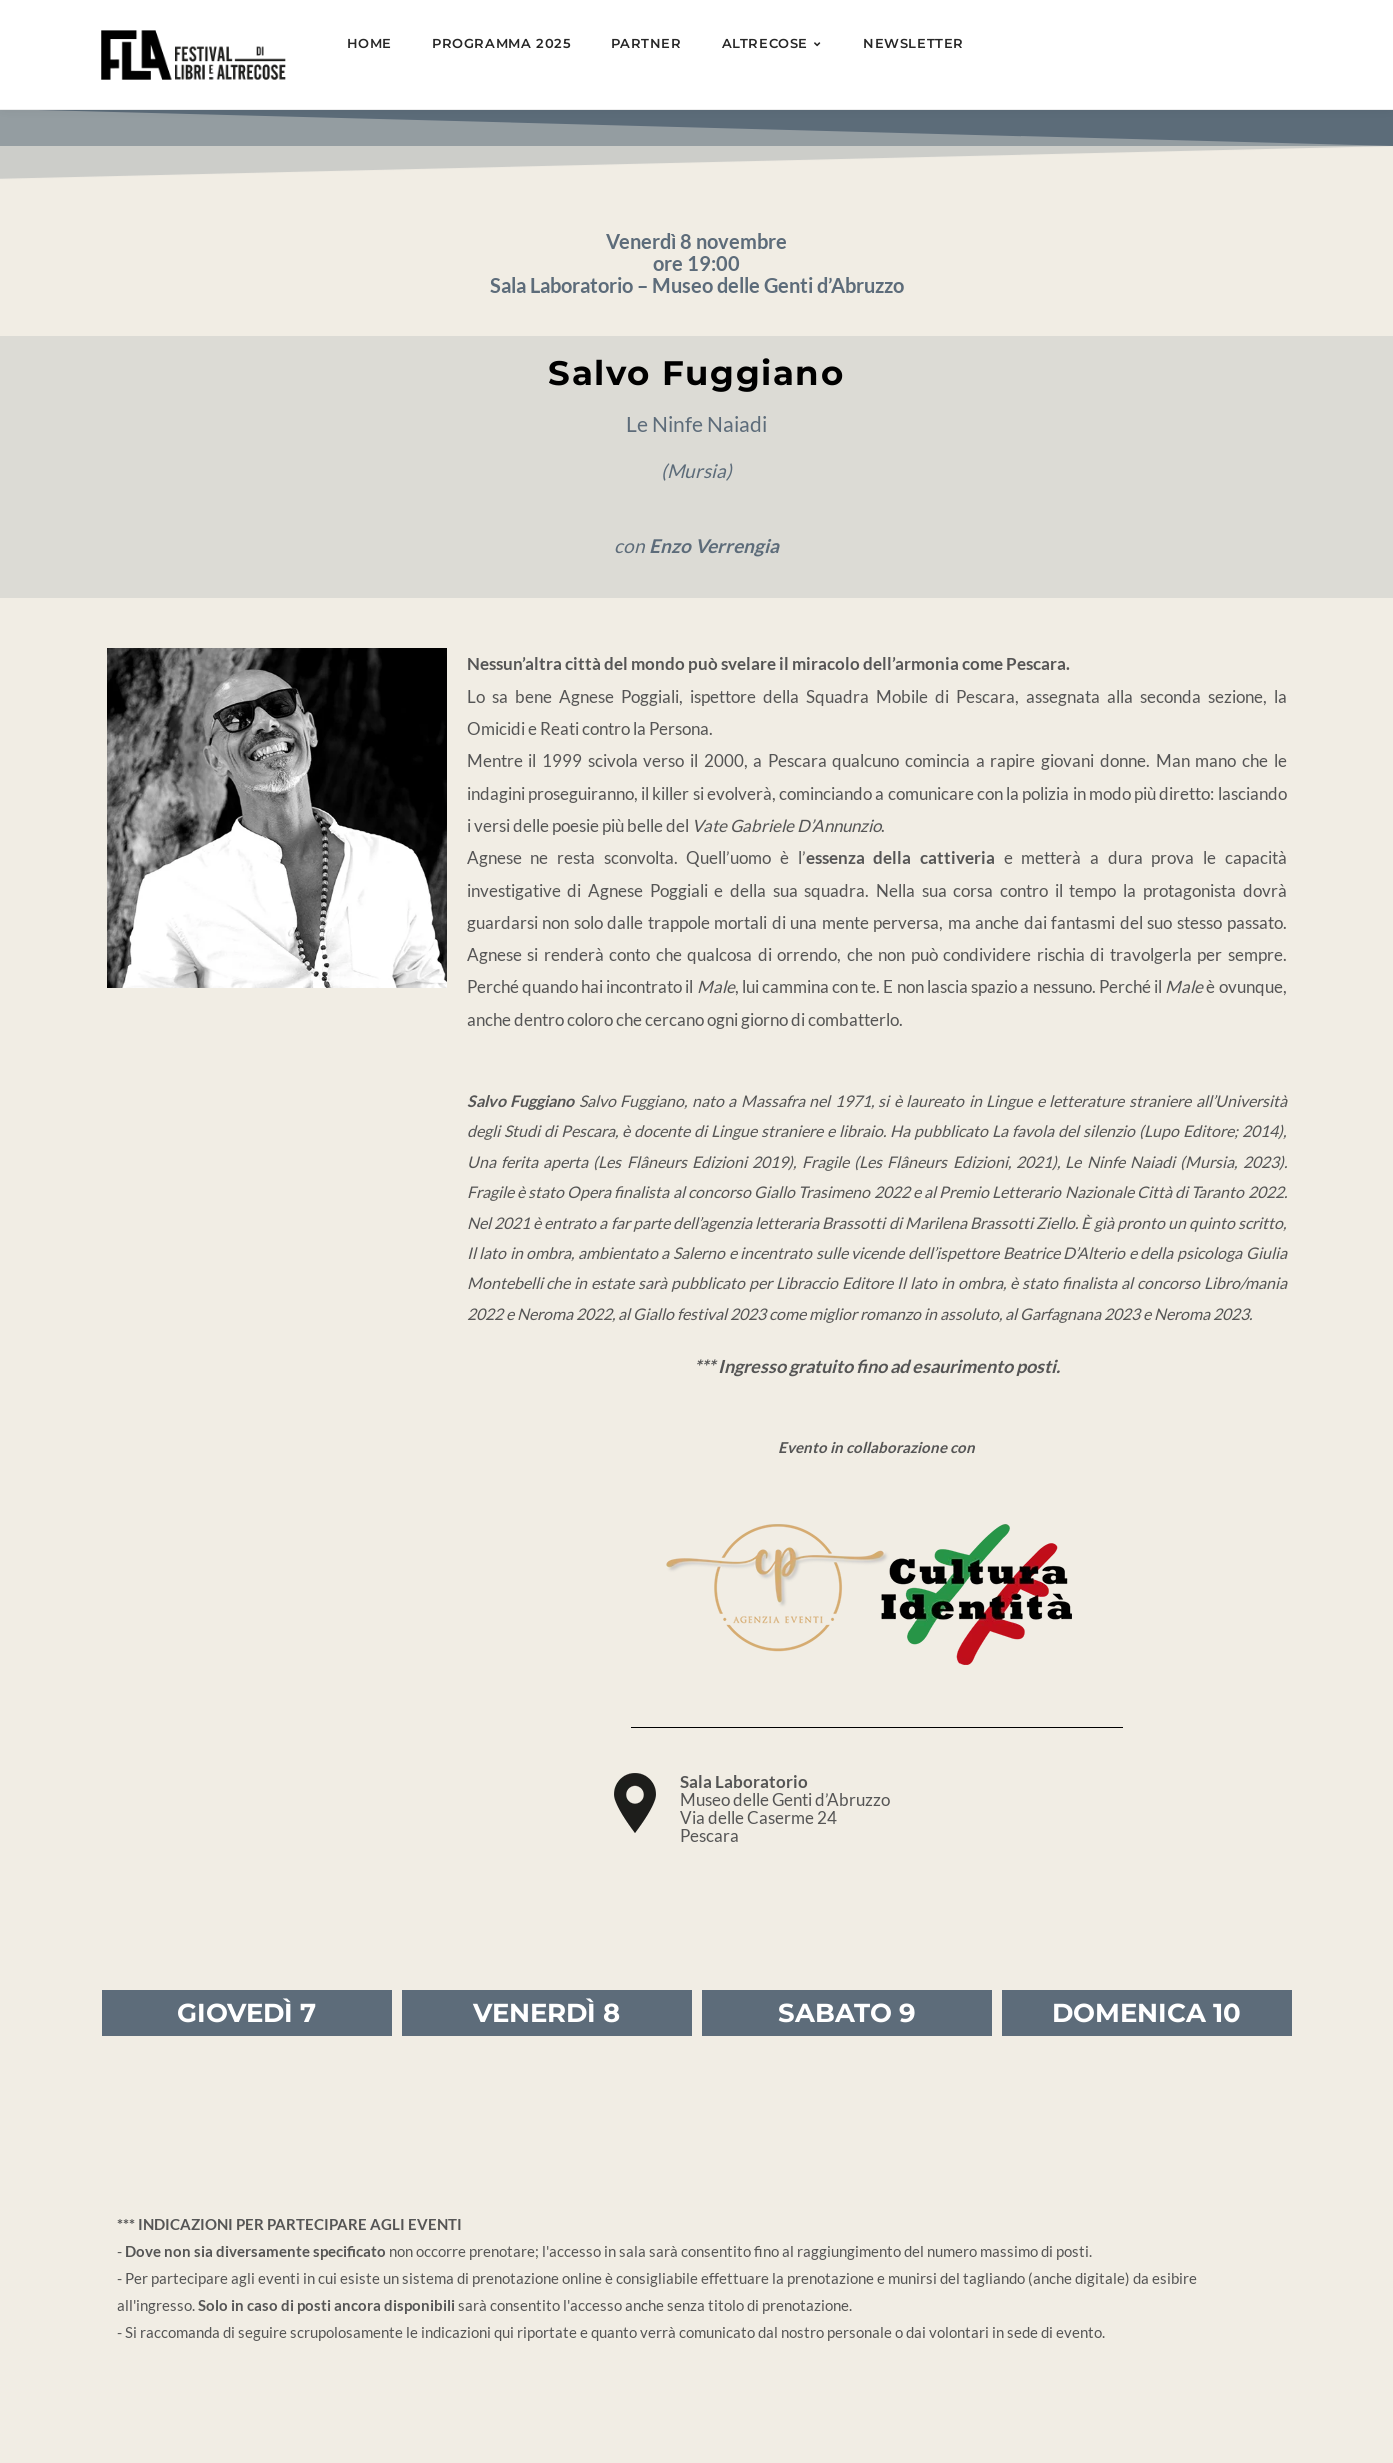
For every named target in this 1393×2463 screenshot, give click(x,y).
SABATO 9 (847, 2013)
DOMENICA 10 (1146, 2013)
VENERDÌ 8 (546, 2013)
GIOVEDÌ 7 (246, 2013)
